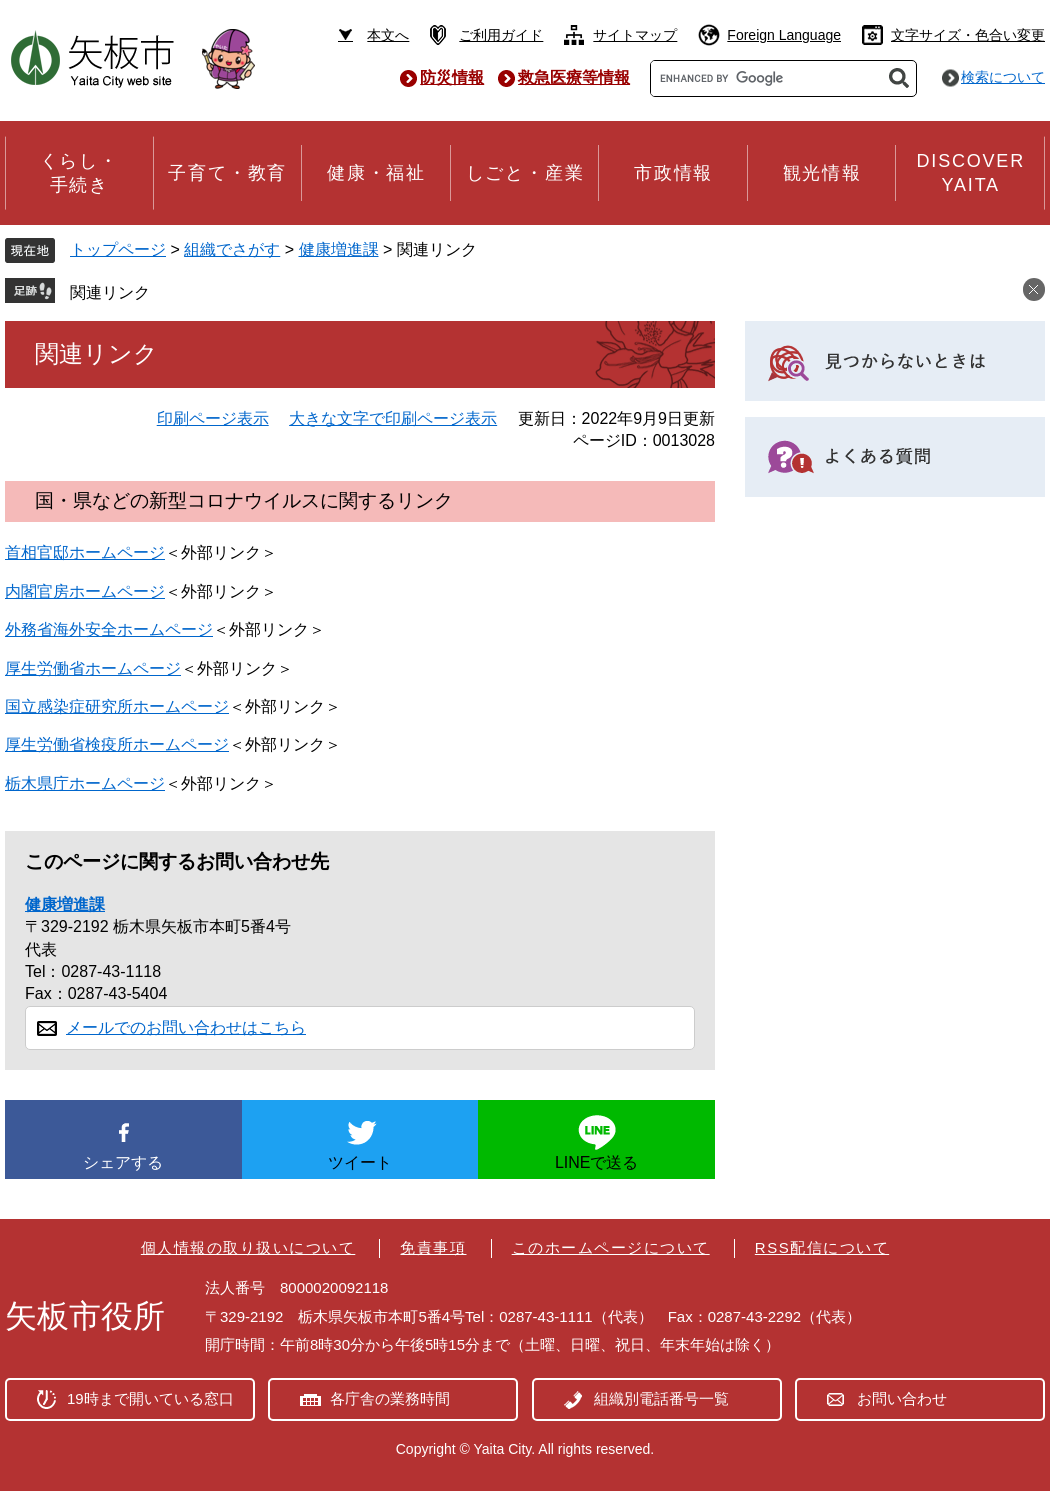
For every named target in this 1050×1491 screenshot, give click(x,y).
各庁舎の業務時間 (390, 1398)
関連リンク (110, 292)
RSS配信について (822, 1247)
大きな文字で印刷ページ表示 (393, 418)
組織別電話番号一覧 (661, 1398)
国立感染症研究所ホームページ (117, 706)
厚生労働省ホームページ (93, 668)
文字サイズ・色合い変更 (968, 35)
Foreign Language (784, 35)
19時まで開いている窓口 (150, 1398)
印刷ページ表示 (213, 418)
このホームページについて (611, 1247)
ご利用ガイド (501, 35)
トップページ (118, 249)
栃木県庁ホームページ (85, 783)
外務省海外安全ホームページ (109, 629)
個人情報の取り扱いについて (248, 1247)
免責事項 (433, 1247)
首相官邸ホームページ (85, 552)
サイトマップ (635, 35)
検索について (1003, 77)
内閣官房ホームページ (85, 591)
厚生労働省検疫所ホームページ (117, 744)
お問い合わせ (902, 1398)
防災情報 (452, 77)
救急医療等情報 (574, 77)
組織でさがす (232, 249)
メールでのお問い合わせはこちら (186, 1027)
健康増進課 (339, 249)
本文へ (388, 35)
